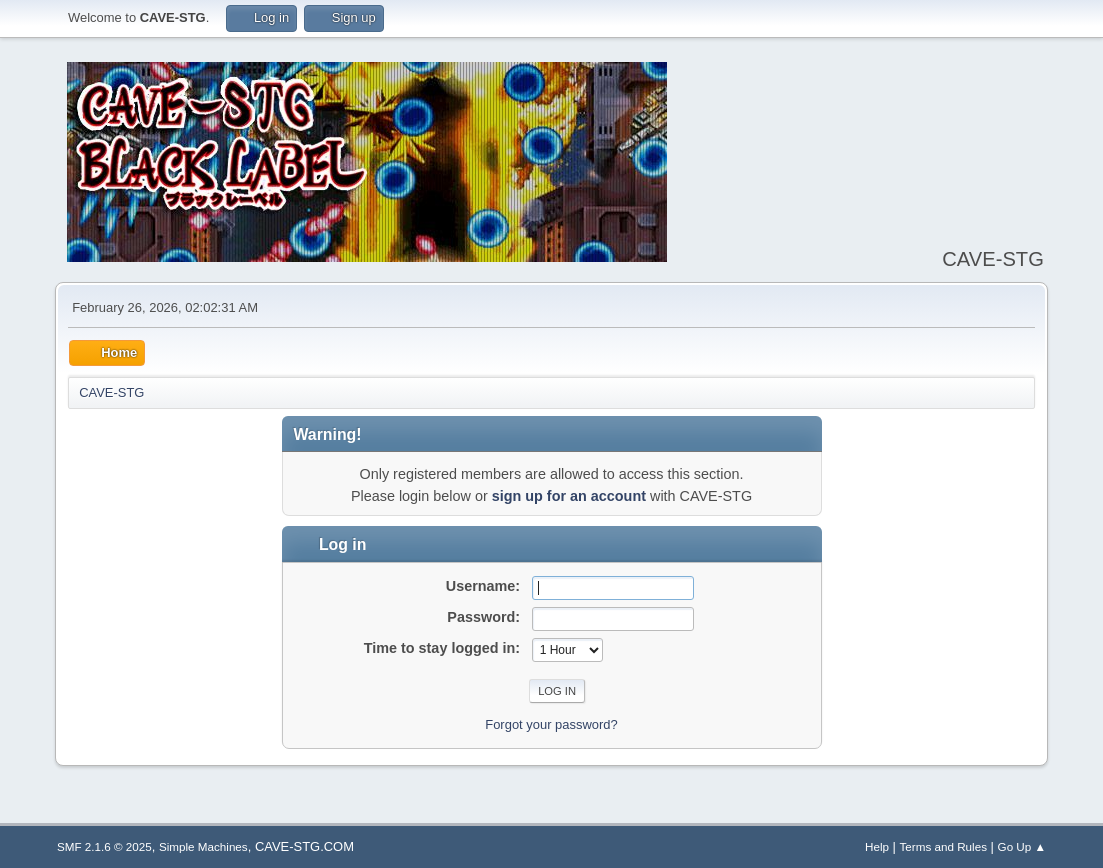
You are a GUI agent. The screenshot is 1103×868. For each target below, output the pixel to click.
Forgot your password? (551, 724)
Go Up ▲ (1022, 846)
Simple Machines (203, 846)
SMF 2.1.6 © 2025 (104, 846)
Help (877, 846)
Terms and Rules (943, 846)
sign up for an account (569, 496)
